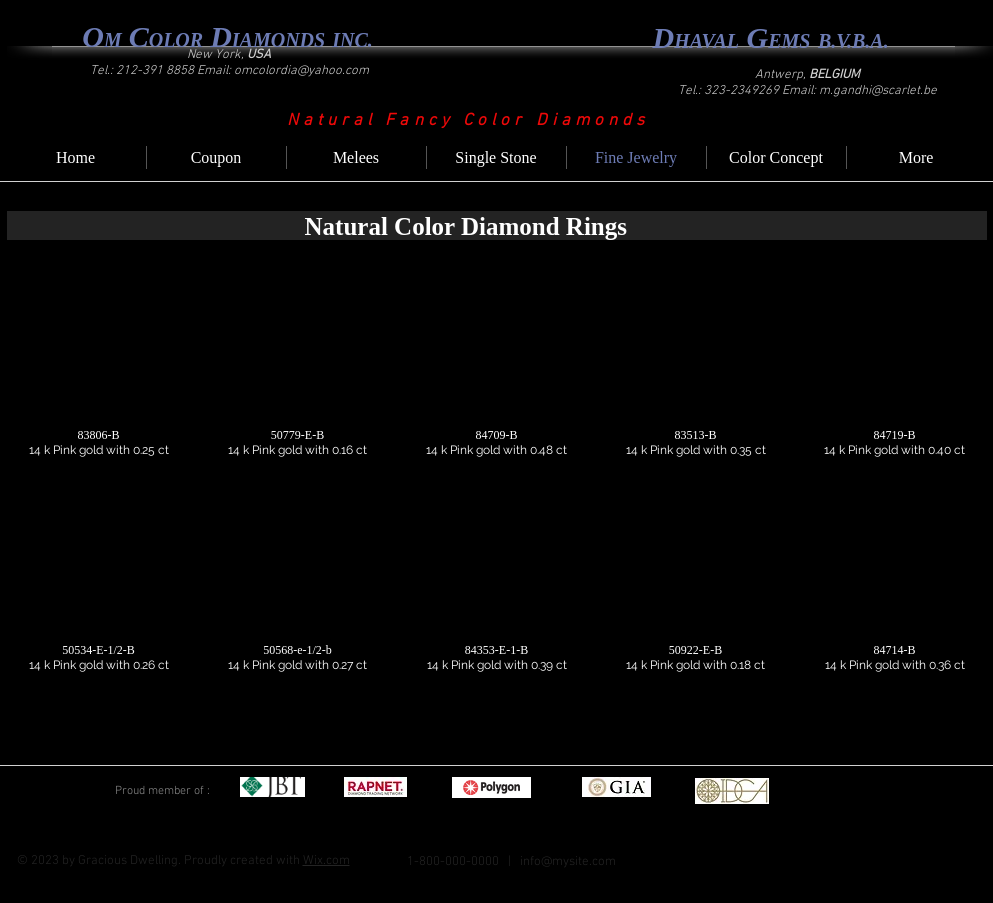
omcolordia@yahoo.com (301, 71)
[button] (99, 375)
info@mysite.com (568, 862)
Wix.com (326, 861)
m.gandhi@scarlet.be (878, 91)
